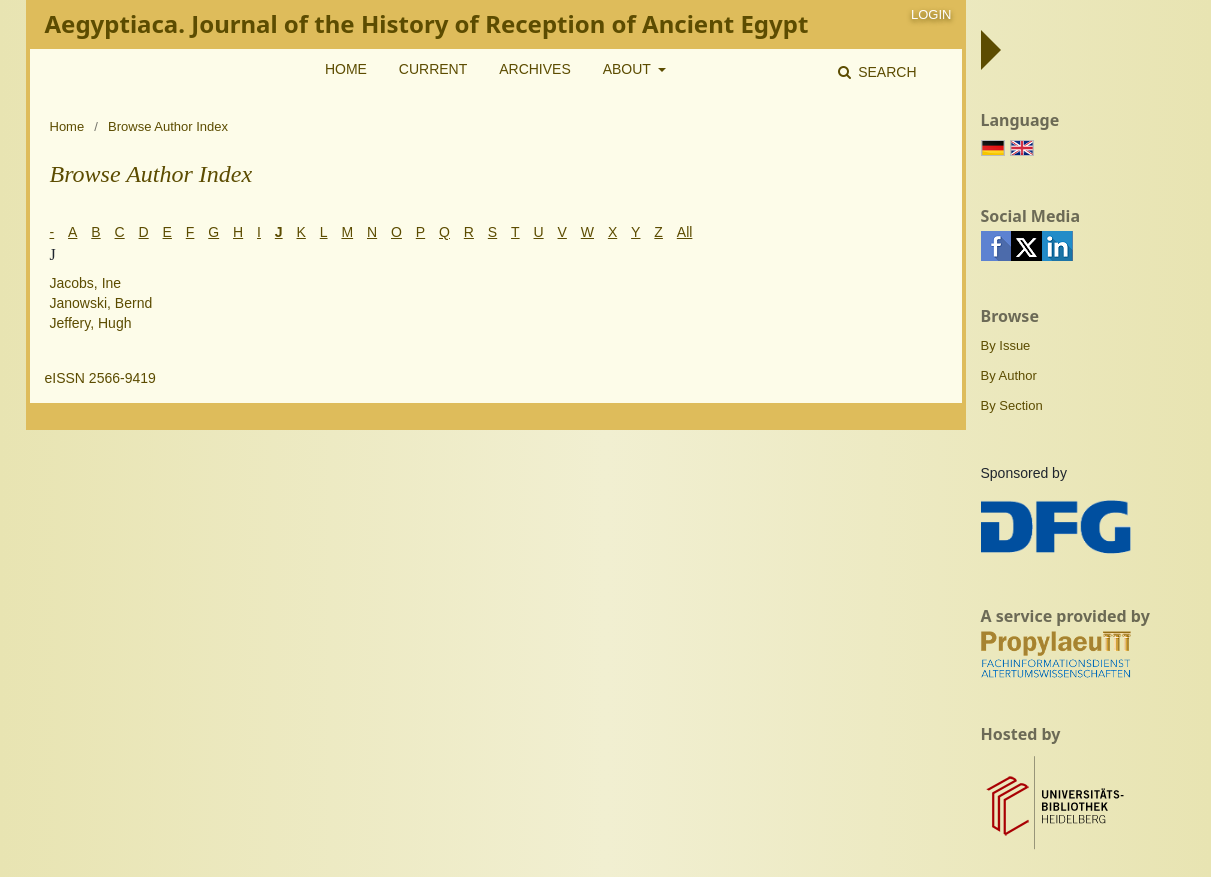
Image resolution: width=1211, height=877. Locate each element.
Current (433, 69)
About (629, 69)
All (685, 232)
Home (346, 69)
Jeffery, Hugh (91, 323)
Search (885, 72)
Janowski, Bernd (101, 303)
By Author (1009, 375)
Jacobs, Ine (86, 283)
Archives (535, 69)
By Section (1012, 405)
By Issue (1006, 345)
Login (931, 14)
